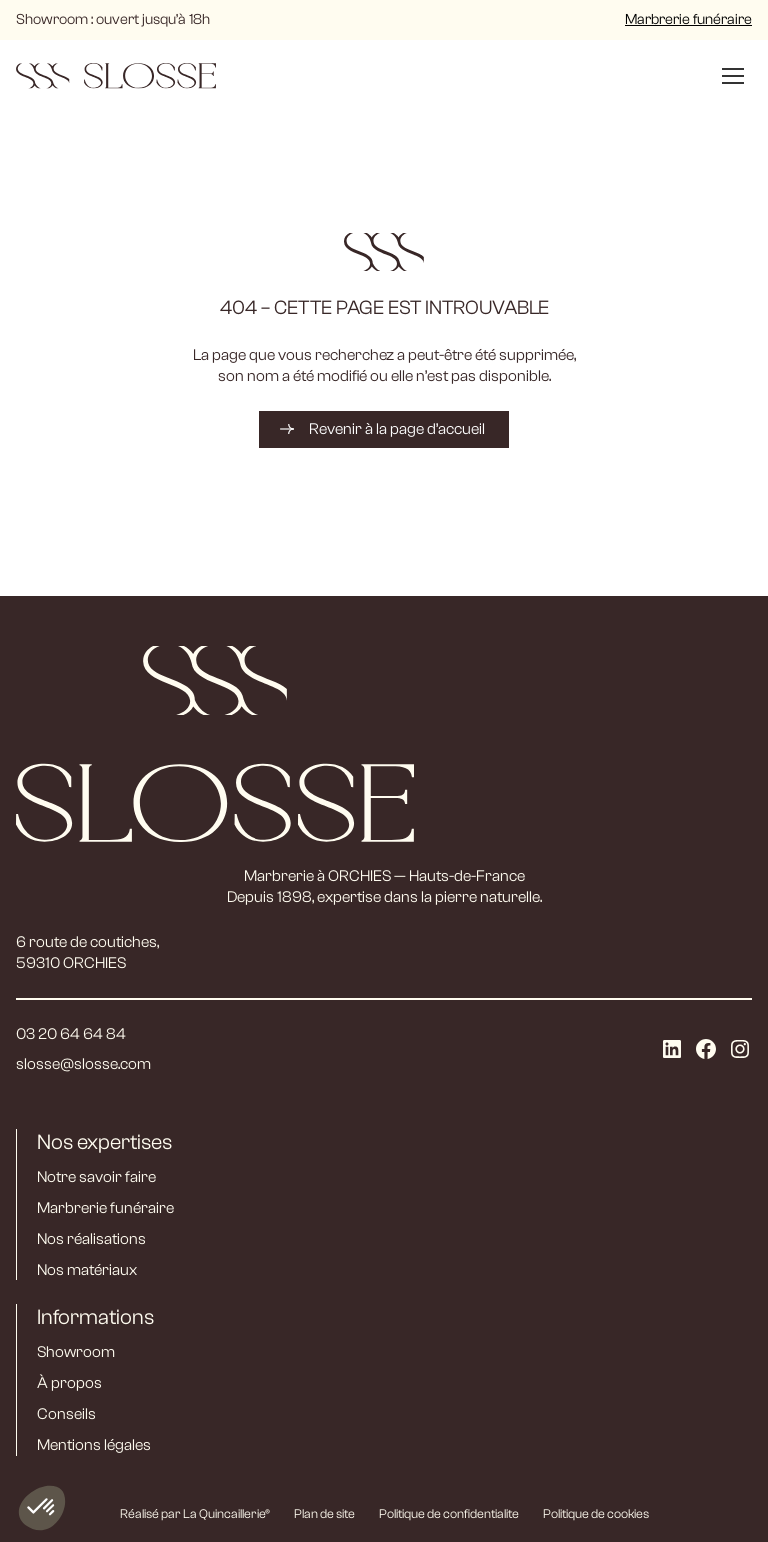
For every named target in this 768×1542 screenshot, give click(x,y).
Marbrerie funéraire (688, 19)
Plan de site (324, 1513)
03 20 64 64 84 (71, 1034)
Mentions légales (94, 1445)
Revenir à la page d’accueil (397, 429)
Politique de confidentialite (449, 1513)
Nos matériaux (87, 1270)
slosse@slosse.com (83, 1064)
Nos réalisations (91, 1239)
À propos (69, 1383)
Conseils (66, 1414)
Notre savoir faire (96, 1177)
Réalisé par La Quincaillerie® (195, 1513)
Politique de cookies (596, 1513)
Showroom (76, 1352)
